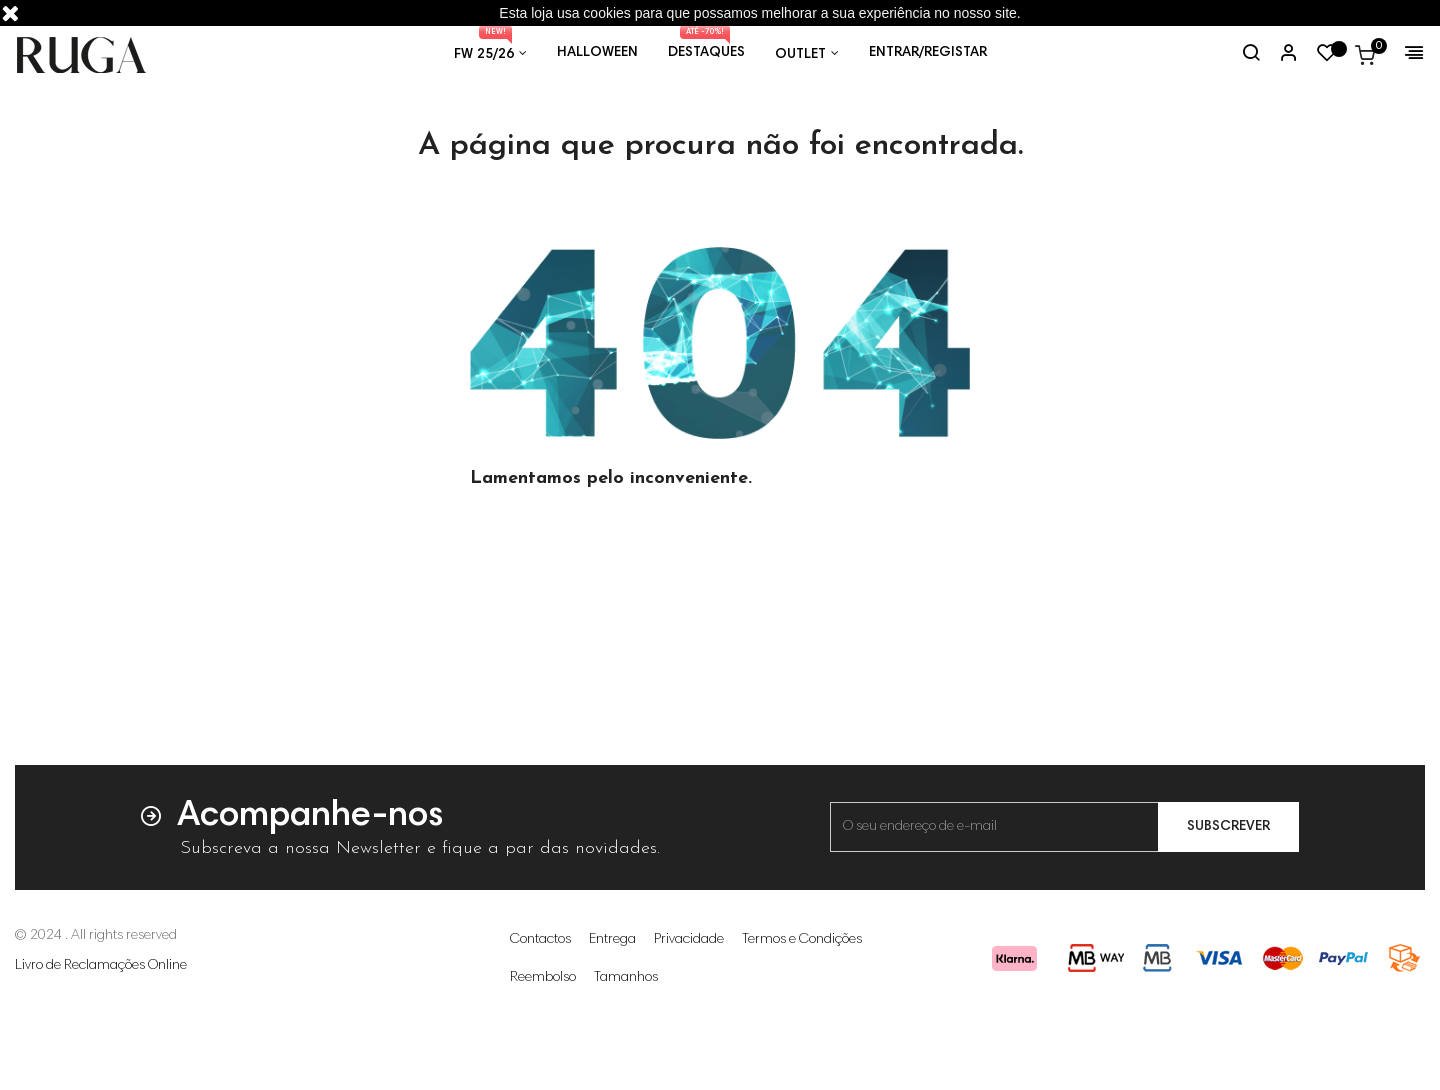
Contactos (540, 1003)
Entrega (612, 1003)
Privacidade (689, 1003)
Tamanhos (626, 1041)
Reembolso (543, 1041)
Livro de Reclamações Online (101, 1029)
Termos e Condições (802, 1003)
